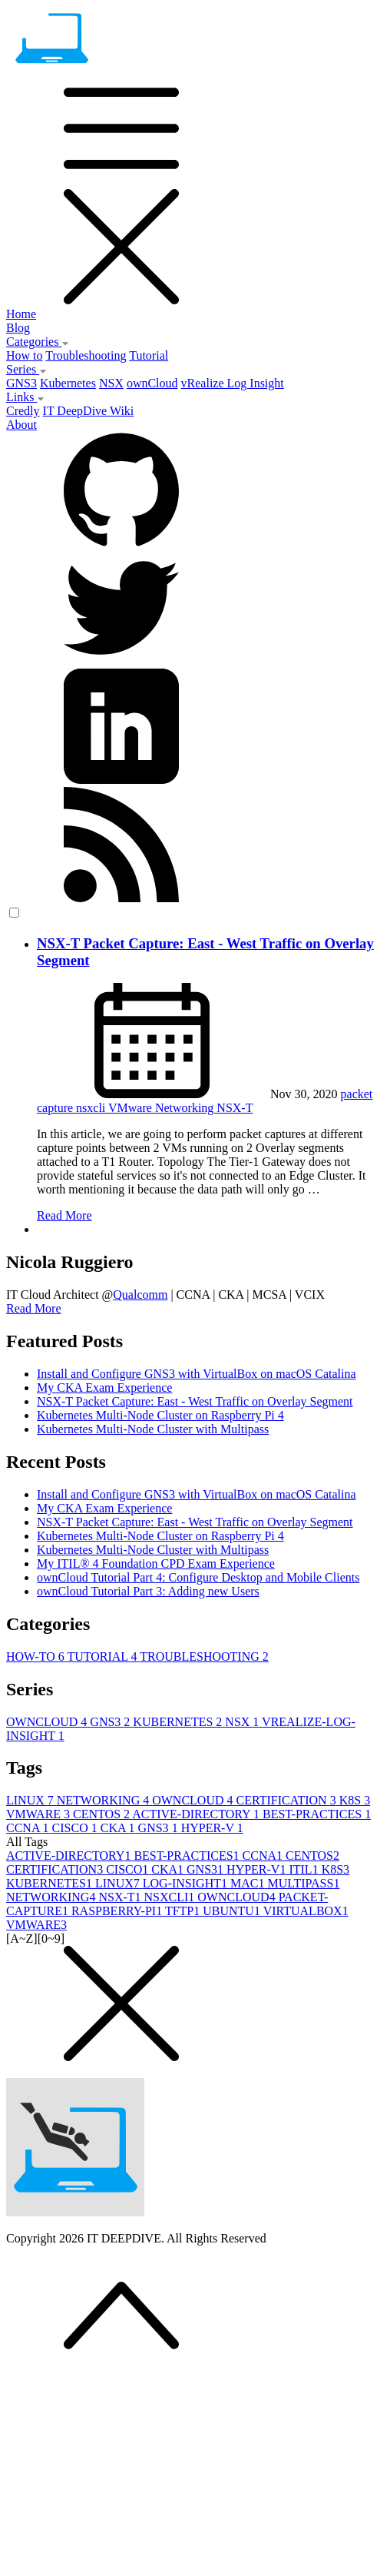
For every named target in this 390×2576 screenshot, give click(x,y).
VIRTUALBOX (306, 1910)
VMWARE (39, 1814)
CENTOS (102, 1814)
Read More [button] (33, 1308)
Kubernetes (68, 383)
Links (25, 396)
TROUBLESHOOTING (204, 1656)
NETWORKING (104, 1800)
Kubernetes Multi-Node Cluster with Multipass (153, 1429)
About (21, 424)
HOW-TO (36, 1656)
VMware (131, 1107)
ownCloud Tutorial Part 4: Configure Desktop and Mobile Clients (198, 1577)
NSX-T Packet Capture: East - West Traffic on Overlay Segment (195, 1401)
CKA (119, 1827)
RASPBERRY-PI (118, 1910)
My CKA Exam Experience (104, 1387)
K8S (354, 1800)
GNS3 (21, 383)
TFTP (184, 1910)
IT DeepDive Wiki (88, 410)
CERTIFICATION (287, 1800)
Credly (23, 410)
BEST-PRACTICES (317, 1814)
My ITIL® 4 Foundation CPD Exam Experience (156, 1563)
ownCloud (152, 383)
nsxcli (92, 1107)
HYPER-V (212, 1827)
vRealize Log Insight (232, 383)
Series (26, 369)
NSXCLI (171, 1897)
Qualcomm (140, 1294)
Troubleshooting (85, 355)
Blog (18, 327)
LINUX (31, 1800)
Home (21, 313)
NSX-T (234, 1107)
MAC (248, 1883)
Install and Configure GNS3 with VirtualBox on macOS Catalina (196, 1373)
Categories (37, 341)
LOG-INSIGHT (186, 1883)
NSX (111, 383)
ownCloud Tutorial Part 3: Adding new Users (148, 1591)
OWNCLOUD (48, 1721)
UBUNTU (233, 1910)
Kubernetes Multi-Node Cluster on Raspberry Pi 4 (160, 1415)
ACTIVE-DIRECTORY (197, 1814)
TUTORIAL (103, 1656)
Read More (64, 1215)
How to (24, 355)
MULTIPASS (303, 1883)
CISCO (76, 1827)
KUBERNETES (179, 1721)
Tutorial (148, 355)
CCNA (29, 1827)
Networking (185, 1107)
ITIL (305, 1869)
